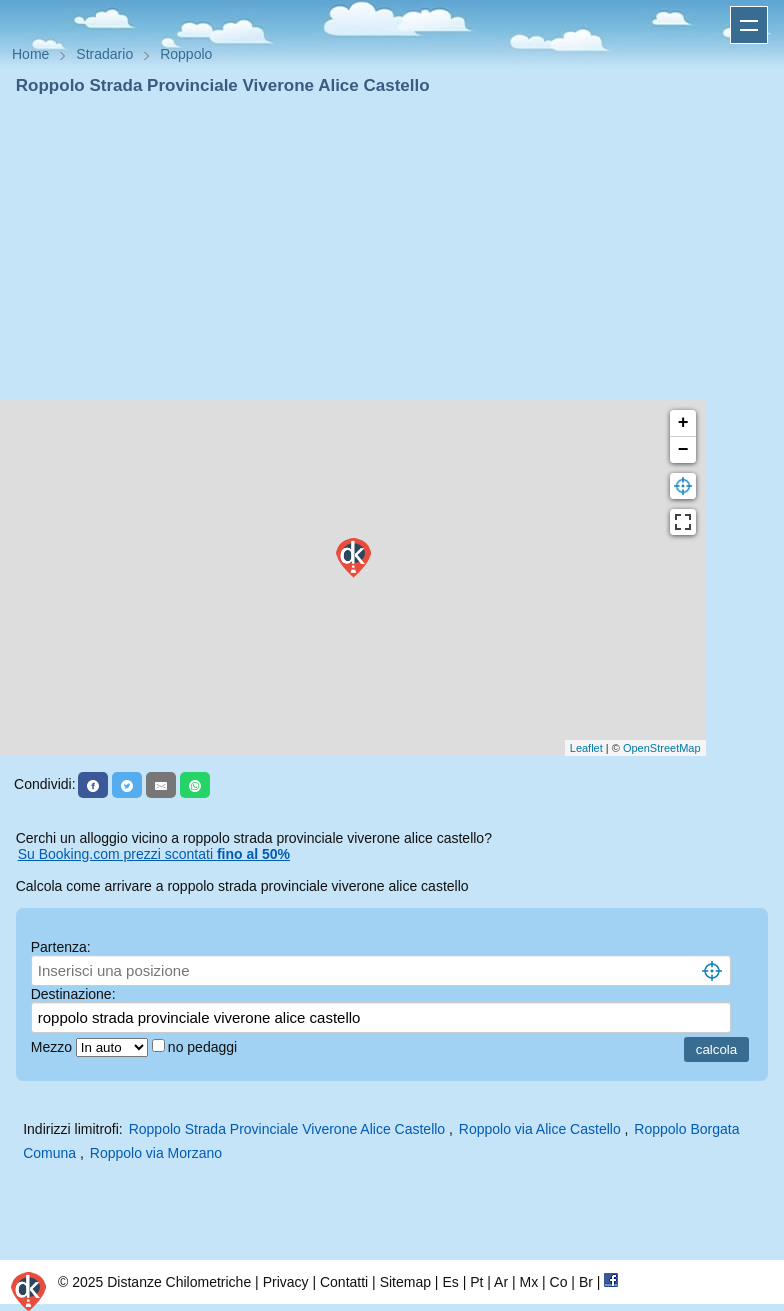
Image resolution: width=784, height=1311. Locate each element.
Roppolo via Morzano (156, 1153)
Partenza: (61, 947)
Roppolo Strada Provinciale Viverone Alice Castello (287, 1129)
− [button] (683, 450)
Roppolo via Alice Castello (540, 1129)
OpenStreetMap (662, 748)
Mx (528, 1282)
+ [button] (683, 423)
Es (450, 1282)
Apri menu (749, 25)
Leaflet (586, 748)
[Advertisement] (392, 248)
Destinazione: (73, 994)
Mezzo (53, 1047)
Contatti (344, 1282)
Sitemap (405, 1282)
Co (559, 1282)
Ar (501, 1282)
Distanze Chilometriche (179, 1282)
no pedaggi (204, 1047)
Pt (476, 1282)
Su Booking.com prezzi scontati (154, 854)
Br (586, 1282)
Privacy (286, 1282)
